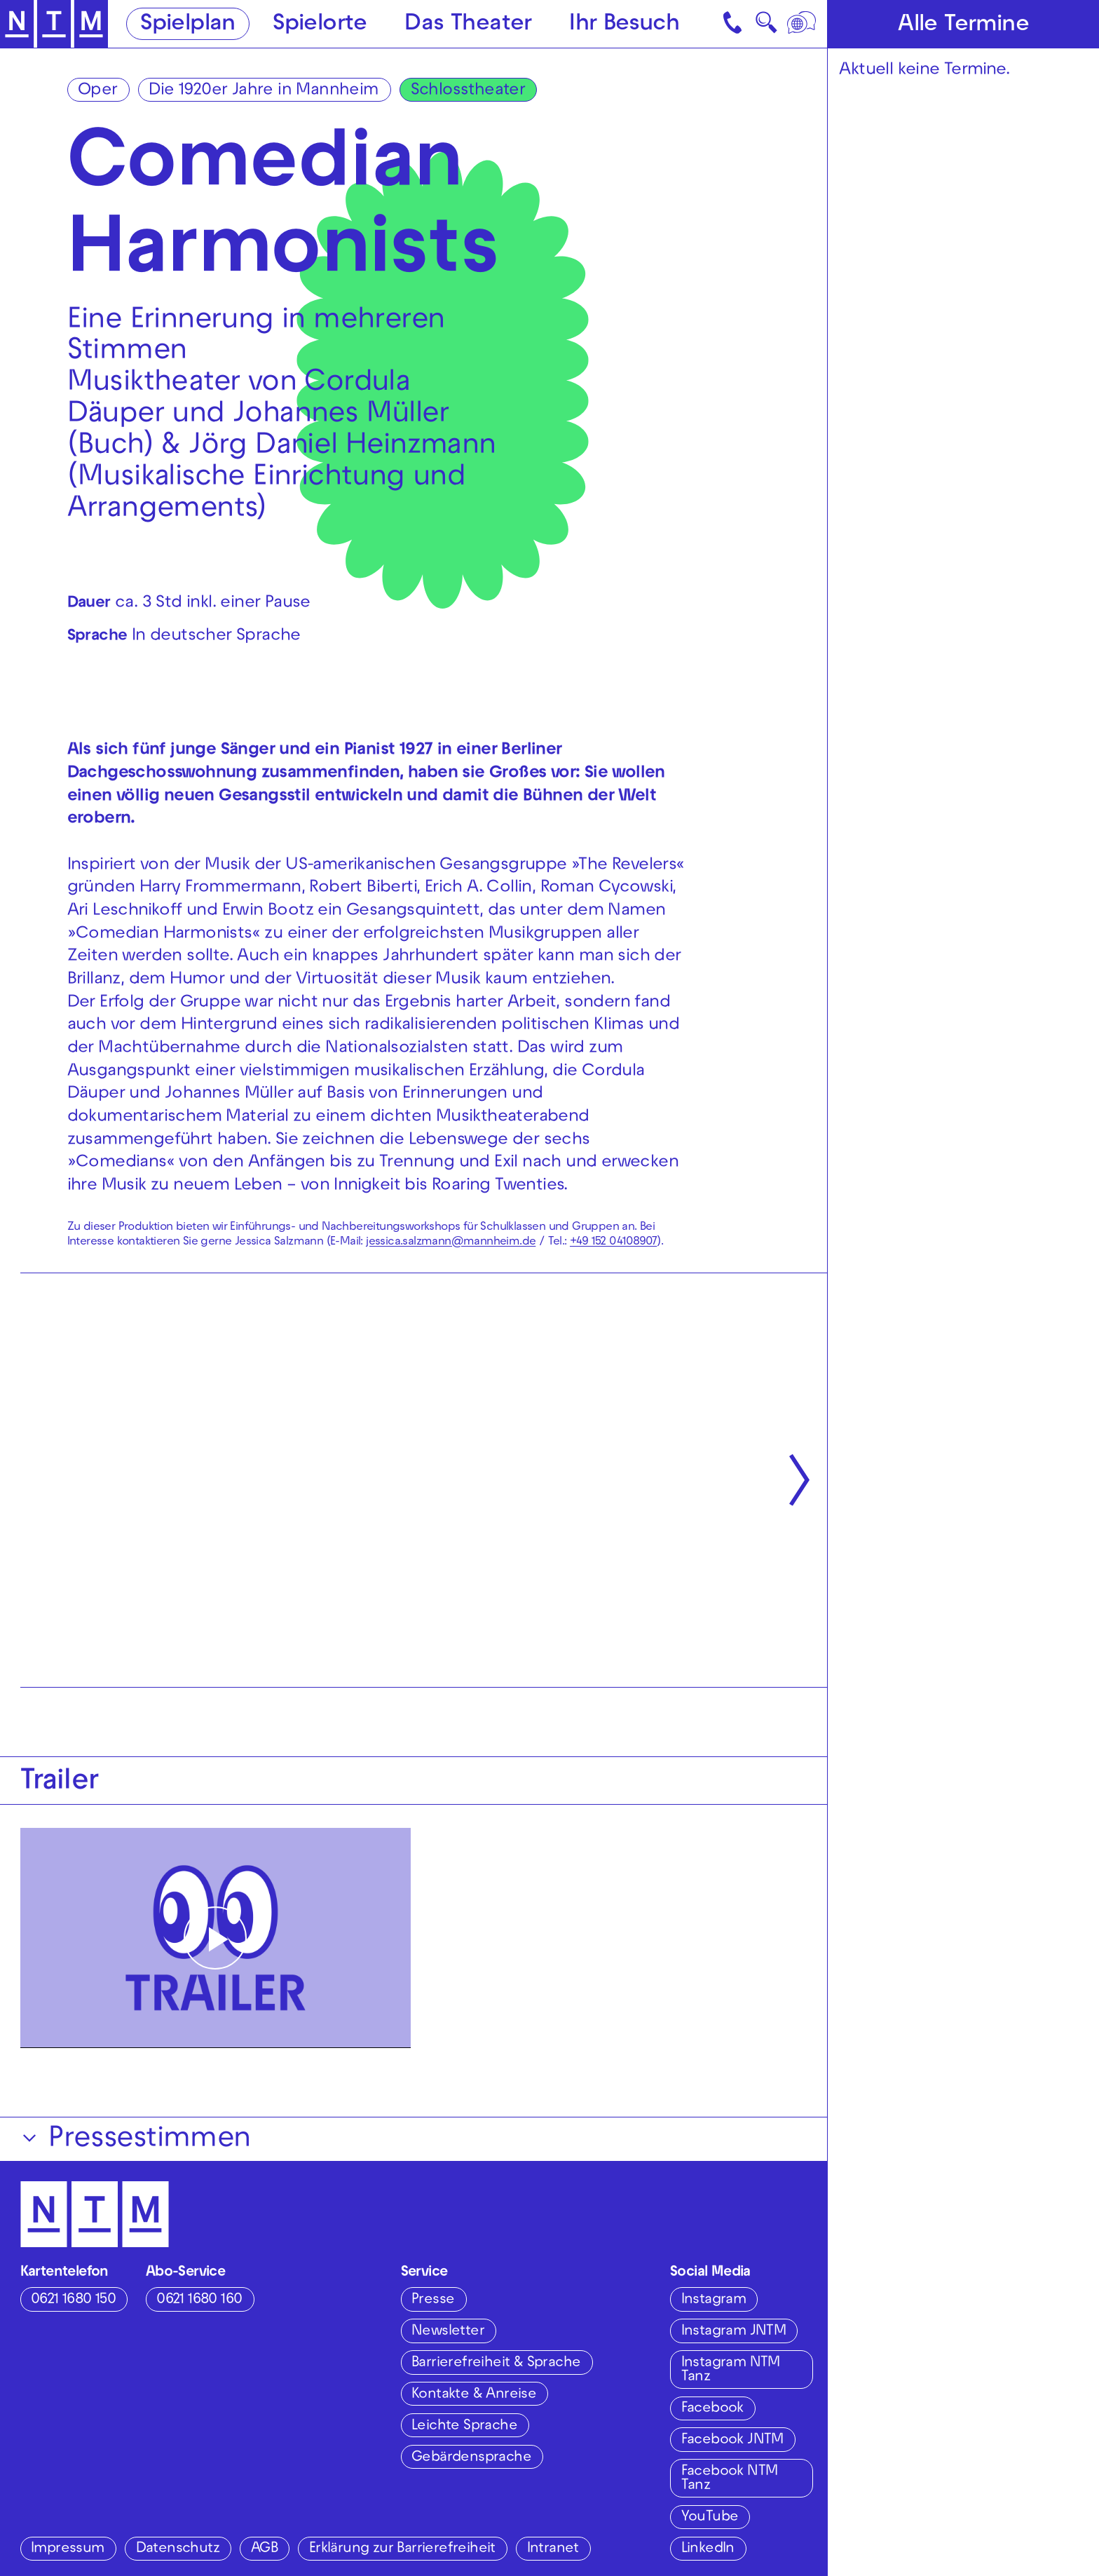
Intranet (553, 2549)
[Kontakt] (734, 24)
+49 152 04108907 (613, 1242)
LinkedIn (708, 2549)
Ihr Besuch (624, 25)
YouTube (710, 2517)
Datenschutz (177, 2549)
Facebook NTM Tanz (729, 2479)
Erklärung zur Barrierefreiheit (402, 2549)
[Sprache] (803, 24)
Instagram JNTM (733, 2331)
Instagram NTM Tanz (730, 2370)
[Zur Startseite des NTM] (54, 24)
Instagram (713, 2300)
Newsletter (447, 2331)
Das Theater (467, 25)
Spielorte (320, 25)
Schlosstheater (468, 91)
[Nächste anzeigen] (799, 1480)
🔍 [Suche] (766, 27)
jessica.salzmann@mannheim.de (450, 1242)
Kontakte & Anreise (473, 2394)
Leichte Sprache (464, 2426)
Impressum (67, 2549)
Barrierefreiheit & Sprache (495, 2363)
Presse (432, 2300)
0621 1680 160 (199, 2300)
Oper (98, 91)
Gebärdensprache (471, 2458)
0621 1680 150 (73, 2300)
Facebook (712, 2408)
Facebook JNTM (732, 2440)
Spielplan (187, 25)
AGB (264, 2549)
